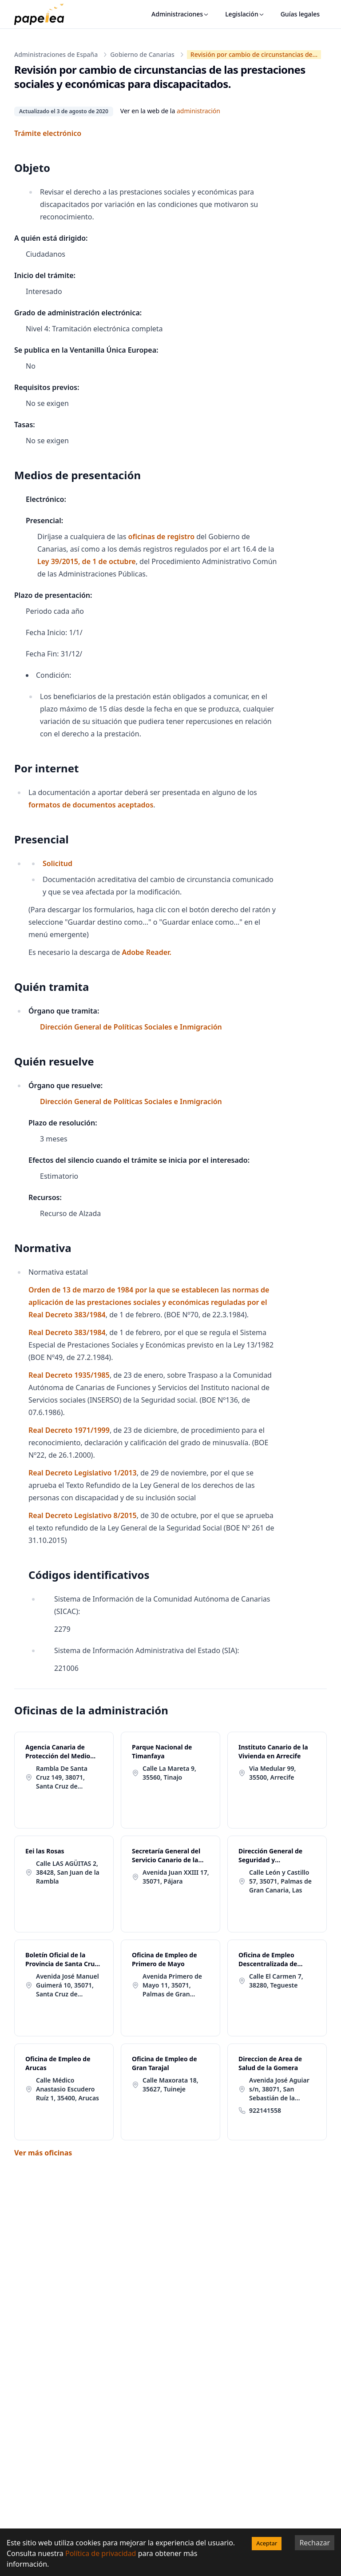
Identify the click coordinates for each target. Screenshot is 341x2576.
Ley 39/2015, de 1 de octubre (86, 561)
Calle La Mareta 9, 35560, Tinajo (169, 1772)
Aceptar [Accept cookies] (266, 2543)
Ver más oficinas (43, 2153)
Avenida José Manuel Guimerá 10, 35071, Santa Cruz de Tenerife (67, 1985)
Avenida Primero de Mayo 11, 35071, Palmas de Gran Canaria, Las (172, 1985)
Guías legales (300, 14)
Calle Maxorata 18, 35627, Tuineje (170, 2084)
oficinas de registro (161, 536)
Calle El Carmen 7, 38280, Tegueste (276, 1980)
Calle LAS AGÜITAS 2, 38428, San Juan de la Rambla (67, 1872)
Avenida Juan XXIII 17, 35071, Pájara (176, 1876)
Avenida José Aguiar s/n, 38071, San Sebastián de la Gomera (279, 2089)
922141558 (265, 2110)
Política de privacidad (100, 2553)
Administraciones (180, 14)
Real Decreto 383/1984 (67, 1332)
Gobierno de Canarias (142, 54)
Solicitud (57, 863)
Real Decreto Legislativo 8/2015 (82, 1515)
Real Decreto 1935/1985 (69, 1375)
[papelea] (43, 14)
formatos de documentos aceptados (90, 805)
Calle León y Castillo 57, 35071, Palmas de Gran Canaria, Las (280, 1881)
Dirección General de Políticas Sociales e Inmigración (131, 1027)
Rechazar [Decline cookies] (314, 2543)
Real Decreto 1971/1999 (69, 1430)
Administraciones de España (56, 54)
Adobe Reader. (146, 952)
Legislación (245, 14)
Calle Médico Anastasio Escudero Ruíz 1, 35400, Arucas (67, 2089)
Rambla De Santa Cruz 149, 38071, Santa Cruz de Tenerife (61, 1777)
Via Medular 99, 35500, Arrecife (272, 1772)
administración (198, 111)
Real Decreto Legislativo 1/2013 (82, 1473)
